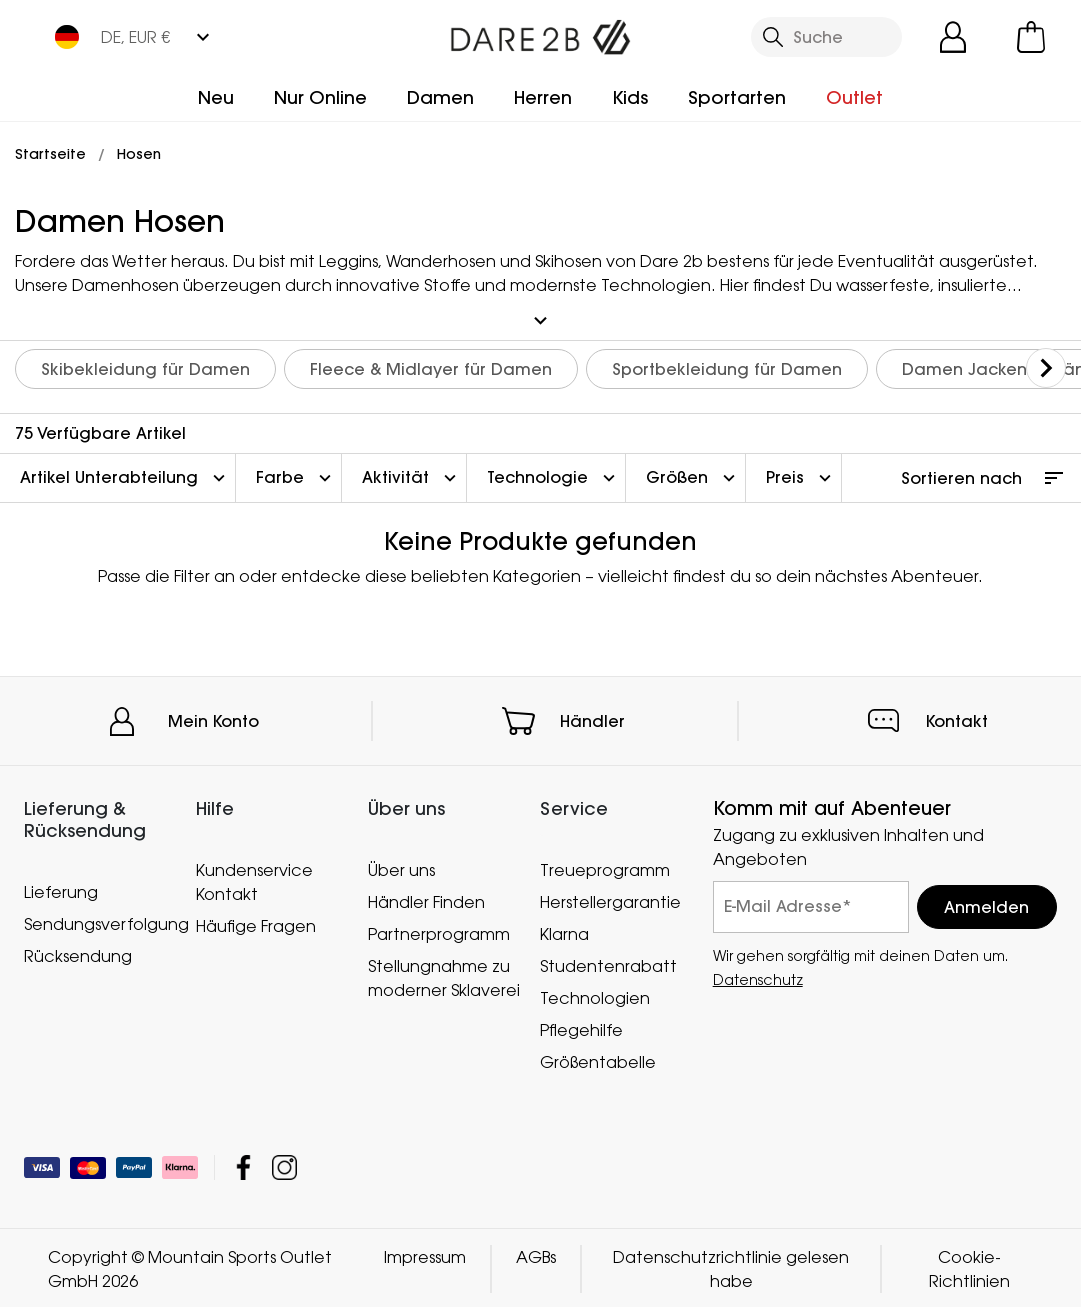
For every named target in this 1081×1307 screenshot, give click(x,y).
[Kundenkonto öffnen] (953, 37)
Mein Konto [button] (213, 719)
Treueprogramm (605, 868)
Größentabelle (598, 1060)
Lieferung (61, 889)
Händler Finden (426, 900)
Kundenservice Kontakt (254, 880)
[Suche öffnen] (826, 37)
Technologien (595, 996)
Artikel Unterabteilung (125, 476)
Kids (630, 97)
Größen (693, 476)
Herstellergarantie (610, 900)
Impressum (425, 1255)
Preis (801, 476)
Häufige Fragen (256, 924)
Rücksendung (78, 953)
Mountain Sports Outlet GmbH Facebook (243, 1165)
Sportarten (737, 97)
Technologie (553, 476)
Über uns (401, 868)
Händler (592, 719)
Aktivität (411, 476)
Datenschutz (758, 977)
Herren (543, 97)
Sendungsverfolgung (100, 921)
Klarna (564, 932)
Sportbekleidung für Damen (727, 367)
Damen (440, 97)
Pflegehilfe (581, 1028)
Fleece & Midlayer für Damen (431, 367)
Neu (216, 97)
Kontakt (957, 719)
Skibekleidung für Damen (145, 367)
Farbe (296, 476)
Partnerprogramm (439, 932)
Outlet (854, 97)
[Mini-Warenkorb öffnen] (1031, 37)
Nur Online (320, 97)
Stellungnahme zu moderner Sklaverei (444, 976)
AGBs (536, 1255)
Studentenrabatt (608, 964)
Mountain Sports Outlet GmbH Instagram (284, 1165)
